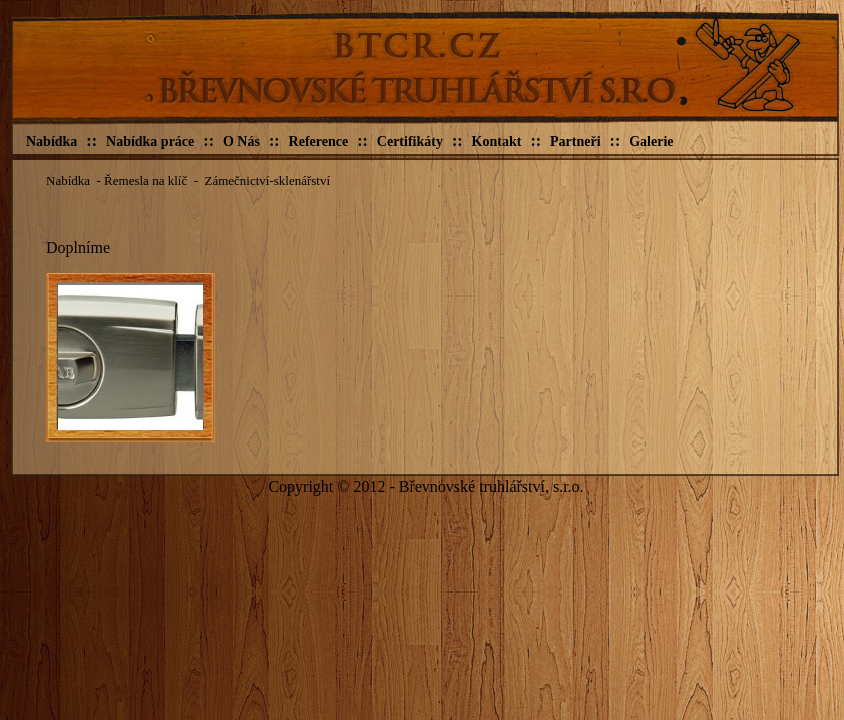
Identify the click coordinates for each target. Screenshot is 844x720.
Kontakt (497, 141)
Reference (319, 141)
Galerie (651, 141)
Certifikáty (410, 141)
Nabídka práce (150, 141)
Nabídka (51, 141)
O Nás (241, 141)
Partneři (575, 141)
